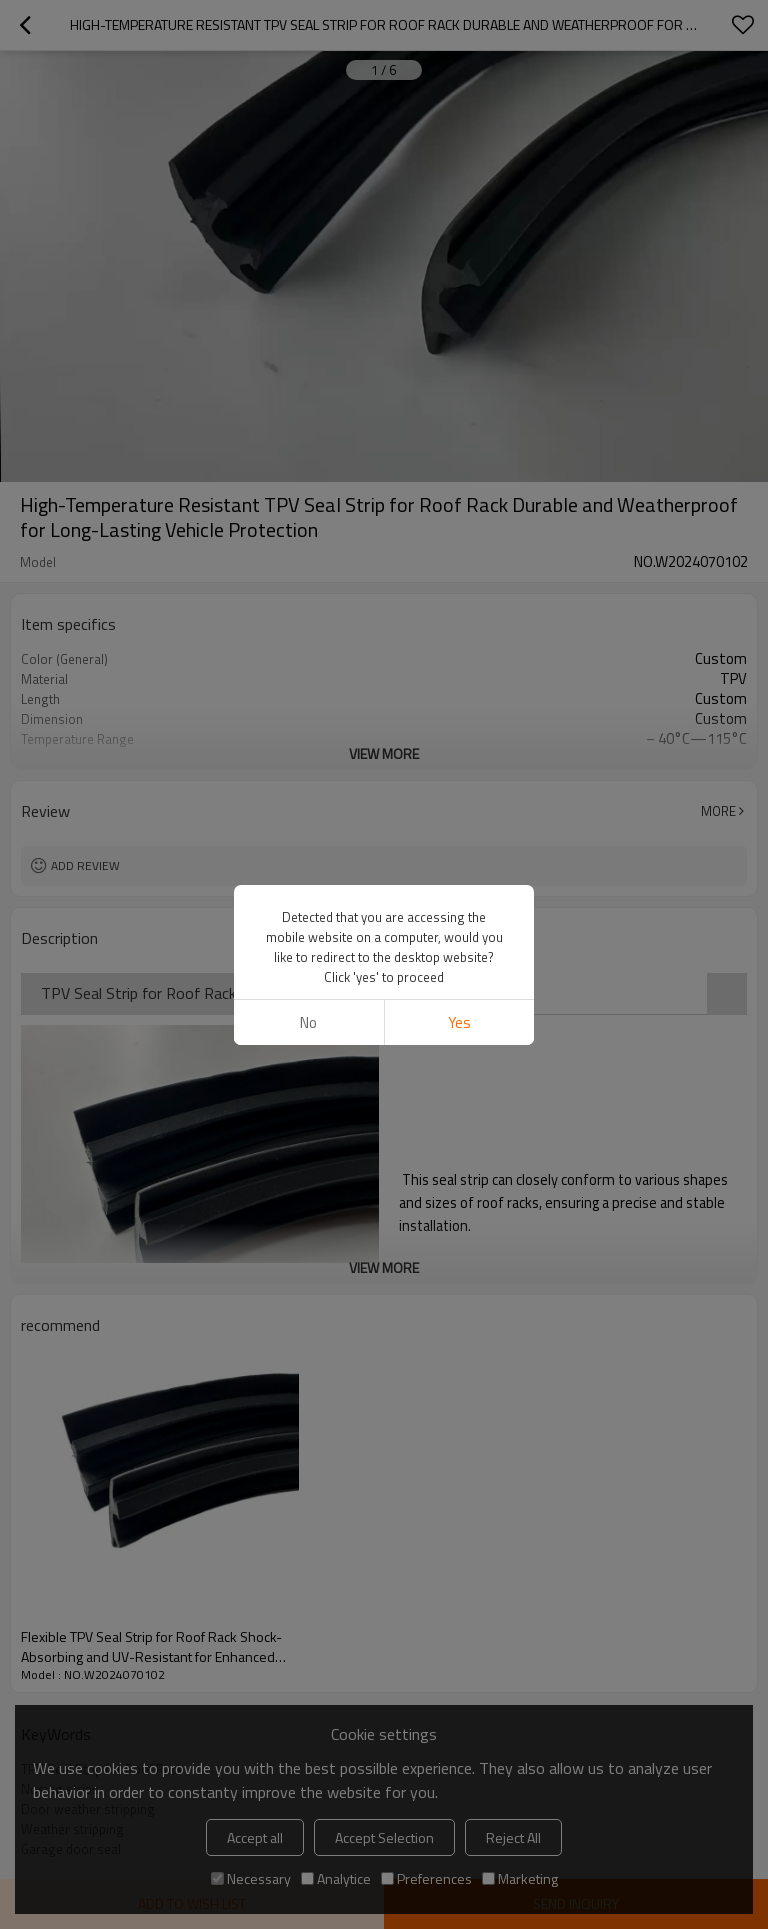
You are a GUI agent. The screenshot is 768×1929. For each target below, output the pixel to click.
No (308, 1022)
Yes (459, 1022)
